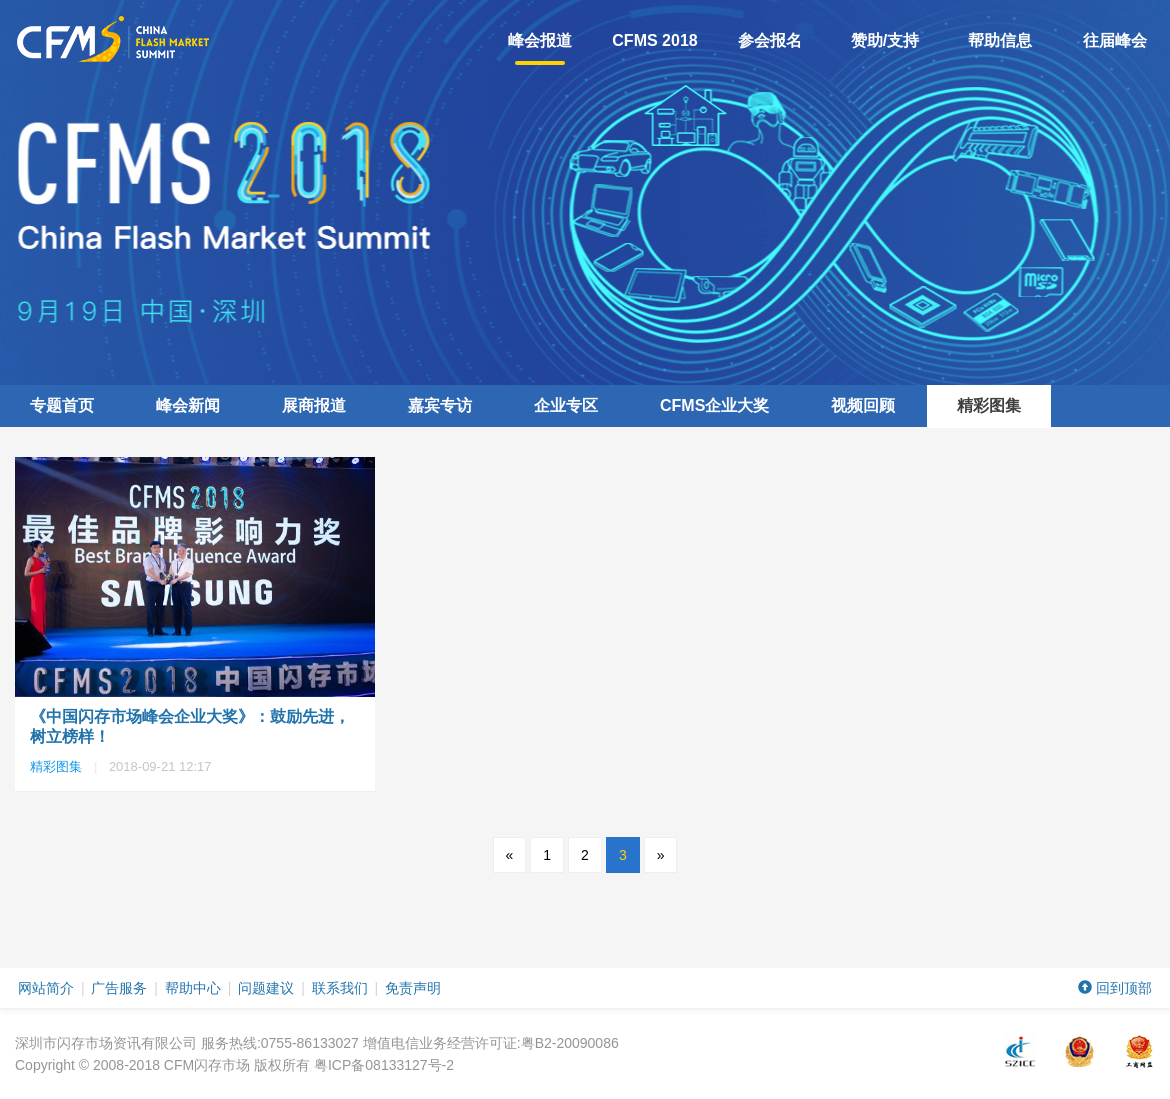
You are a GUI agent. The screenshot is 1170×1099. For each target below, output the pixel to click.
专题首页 (62, 405)
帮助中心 (193, 988)
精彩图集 (989, 405)
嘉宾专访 (440, 405)
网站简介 (46, 988)
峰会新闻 (188, 405)
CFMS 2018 (654, 40)
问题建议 (266, 988)
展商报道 (314, 405)
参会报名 (770, 40)
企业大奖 (714, 405)
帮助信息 (1000, 40)
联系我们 (340, 988)
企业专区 (566, 405)
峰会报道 (540, 48)
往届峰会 (1115, 40)
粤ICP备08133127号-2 (384, 1065)
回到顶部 (1115, 988)
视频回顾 (863, 405)
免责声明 (413, 988)
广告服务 (119, 988)
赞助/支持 (885, 40)
